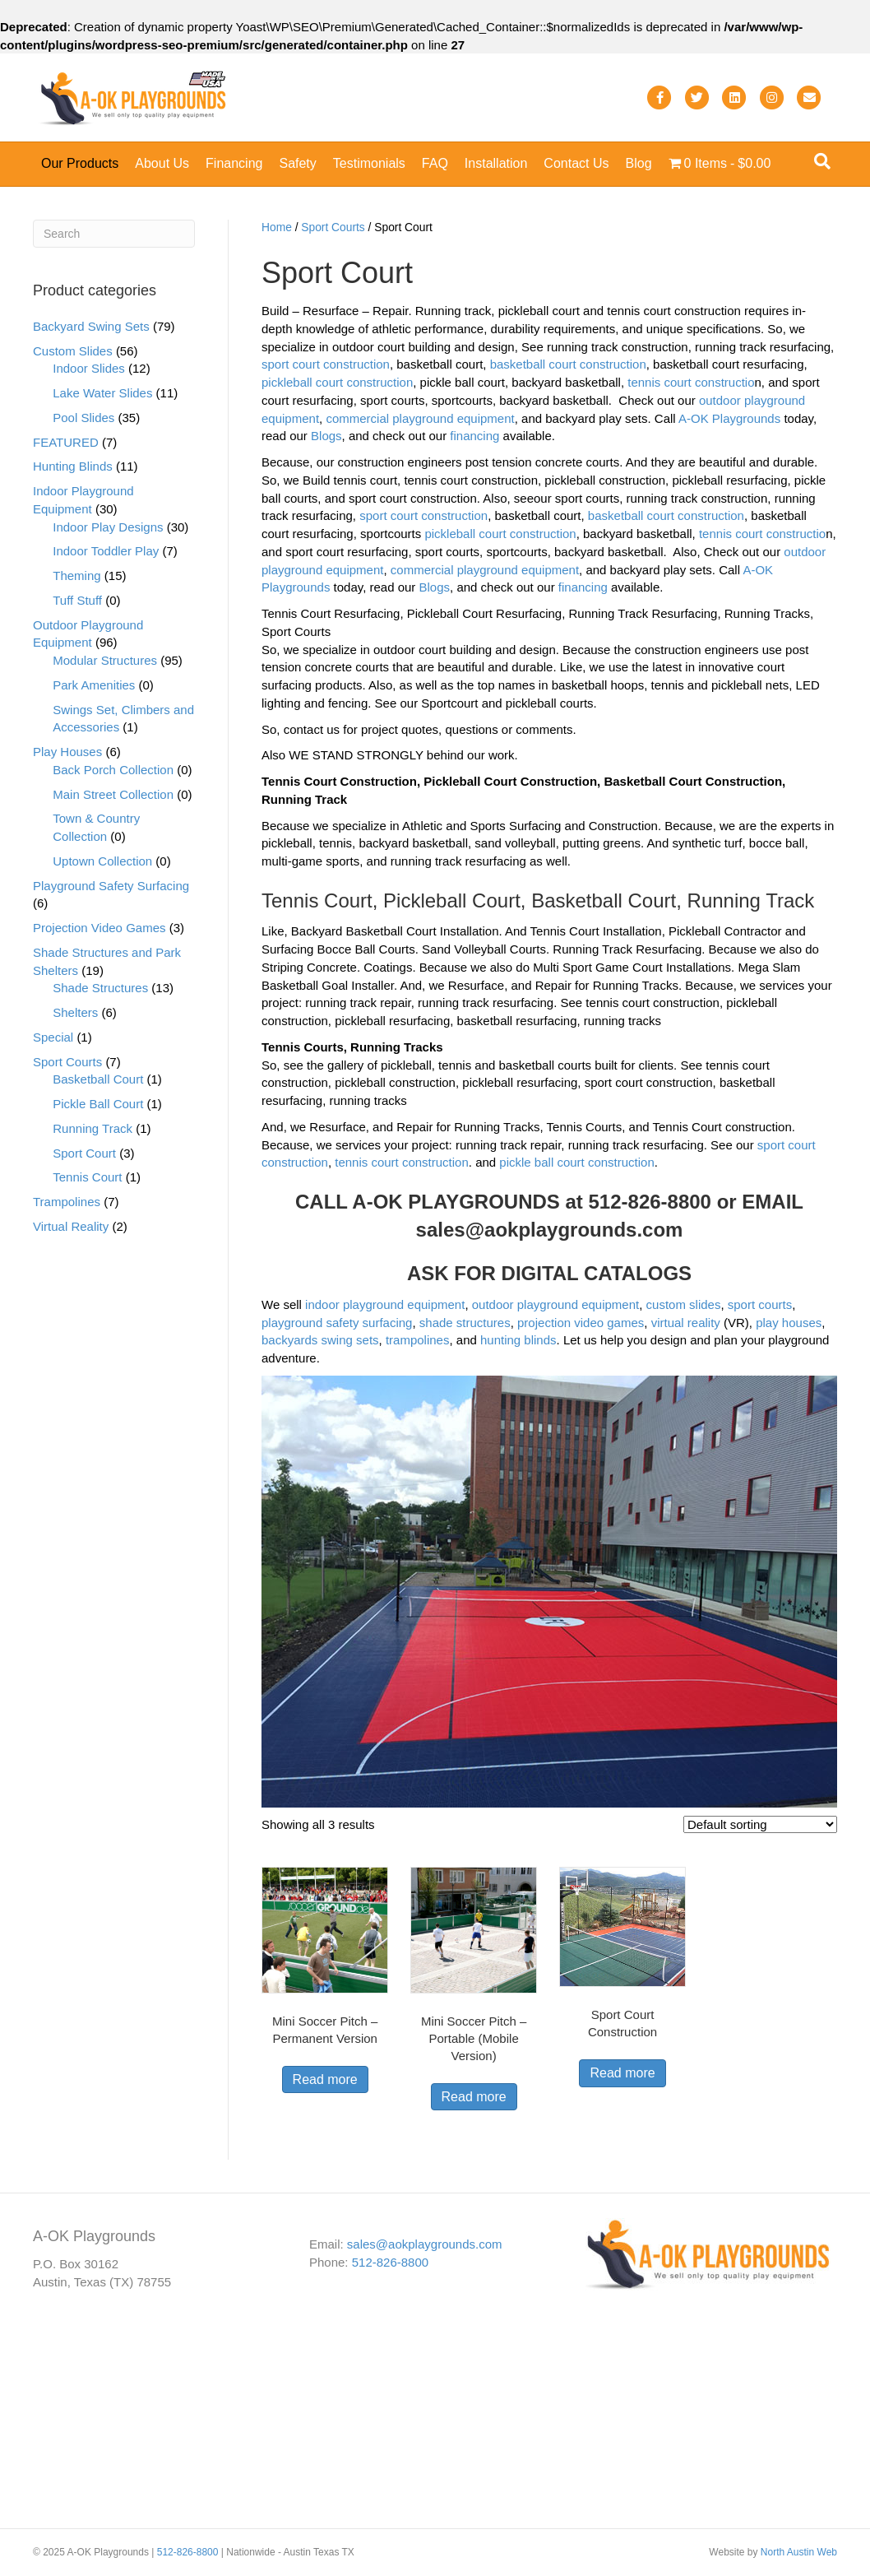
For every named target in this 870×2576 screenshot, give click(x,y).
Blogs (326, 436)
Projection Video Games (99, 928)
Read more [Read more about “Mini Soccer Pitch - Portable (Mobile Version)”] (474, 2097)
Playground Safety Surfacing (111, 886)
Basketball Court (98, 1079)
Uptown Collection (102, 861)
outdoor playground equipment (555, 1304)
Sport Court (84, 1153)
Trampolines (66, 1202)
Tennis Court (87, 1177)
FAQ (435, 163)
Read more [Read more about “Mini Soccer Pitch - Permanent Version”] (325, 2079)
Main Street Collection (113, 794)
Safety (297, 163)
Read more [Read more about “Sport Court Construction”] (622, 2073)
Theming (76, 576)
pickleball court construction (337, 382)
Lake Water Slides (102, 393)
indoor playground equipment (385, 1304)
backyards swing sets (320, 1340)
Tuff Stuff (77, 600)
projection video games (580, 1323)
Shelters (75, 1012)
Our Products (79, 163)
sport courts (760, 1304)
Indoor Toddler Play (106, 551)
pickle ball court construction (576, 1162)
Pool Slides (83, 418)
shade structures (465, 1323)
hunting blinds (518, 1340)
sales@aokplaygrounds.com (549, 1229)
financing (474, 436)
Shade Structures (100, 988)
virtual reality (685, 1323)
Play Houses (67, 752)
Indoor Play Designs (108, 527)
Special (53, 1037)
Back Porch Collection (113, 770)
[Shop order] (760, 1824)
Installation (496, 163)
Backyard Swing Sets (91, 326)
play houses (788, 1323)
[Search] (822, 161)
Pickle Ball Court (98, 1104)
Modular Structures (105, 660)
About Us (162, 163)
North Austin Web (799, 2552)
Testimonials (369, 163)
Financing (234, 163)
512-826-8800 (390, 2262)
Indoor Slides (89, 368)
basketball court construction (568, 364)
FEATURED (66, 442)
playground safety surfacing (336, 1323)
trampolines (418, 1340)
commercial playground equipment (420, 418)
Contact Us (576, 163)
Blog (639, 163)
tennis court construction (402, 1162)
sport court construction (325, 364)
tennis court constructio (690, 382)
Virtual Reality (71, 1226)
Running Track (92, 1128)
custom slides (683, 1304)
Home (276, 227)
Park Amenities (94, 685)
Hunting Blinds (73, 466)
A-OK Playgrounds (729, 418)
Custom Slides (73, 351)
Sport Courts (332, 227)
